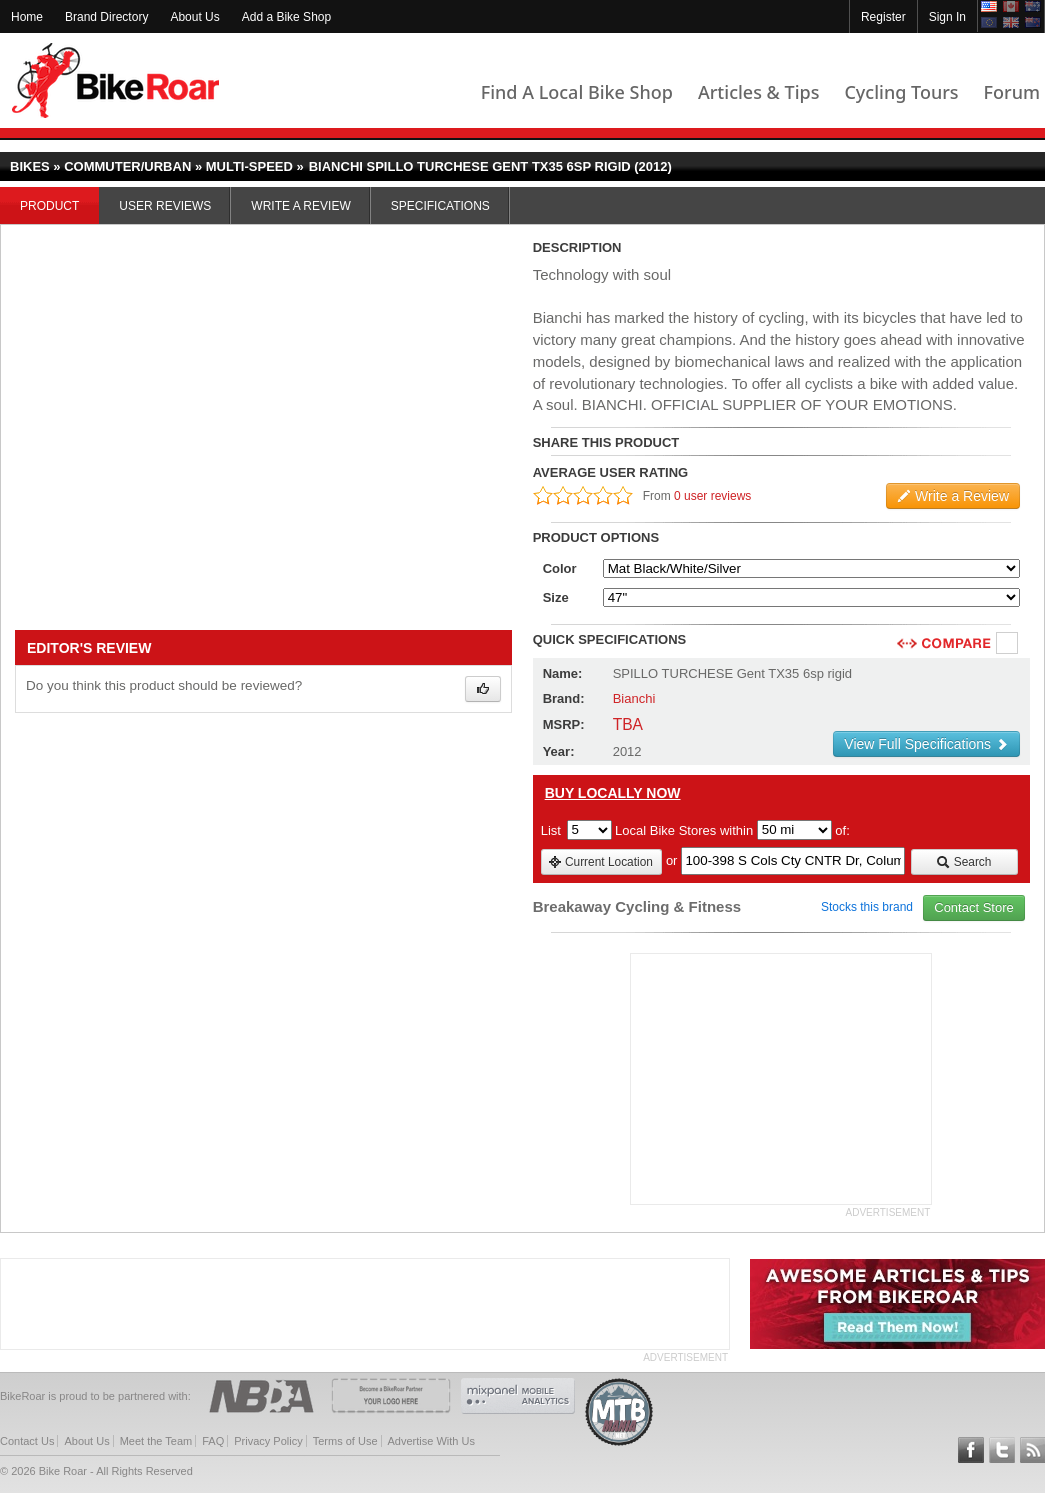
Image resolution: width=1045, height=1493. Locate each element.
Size (556, 597)
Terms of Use (345, 1441)
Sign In (947, 17)
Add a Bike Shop (286, 17)
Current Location (600, 862)
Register (883, 17)
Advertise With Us (431, 1441)
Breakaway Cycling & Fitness (637, 906)
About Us (194, 17)
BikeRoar (115, 80)
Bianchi (634, 698)
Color (560, 568)
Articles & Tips (758, 92)
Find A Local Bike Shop (577, 92)
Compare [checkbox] (1008, 644)
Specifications (440, 206)
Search (963, 862)
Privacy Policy (268, 1441)
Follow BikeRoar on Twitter (1002, 1450)
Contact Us (27, 1441)
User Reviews (165, 206)
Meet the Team (156, 1441)
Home (27, 17)
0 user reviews (712, 496)
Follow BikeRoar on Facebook (971, 1450)
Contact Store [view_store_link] (974, 907)
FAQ (213, 1441)
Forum (1012, 92)
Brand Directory (106, 17)
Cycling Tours (901, 92)
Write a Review (300, 206)
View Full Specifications (926, 744)
